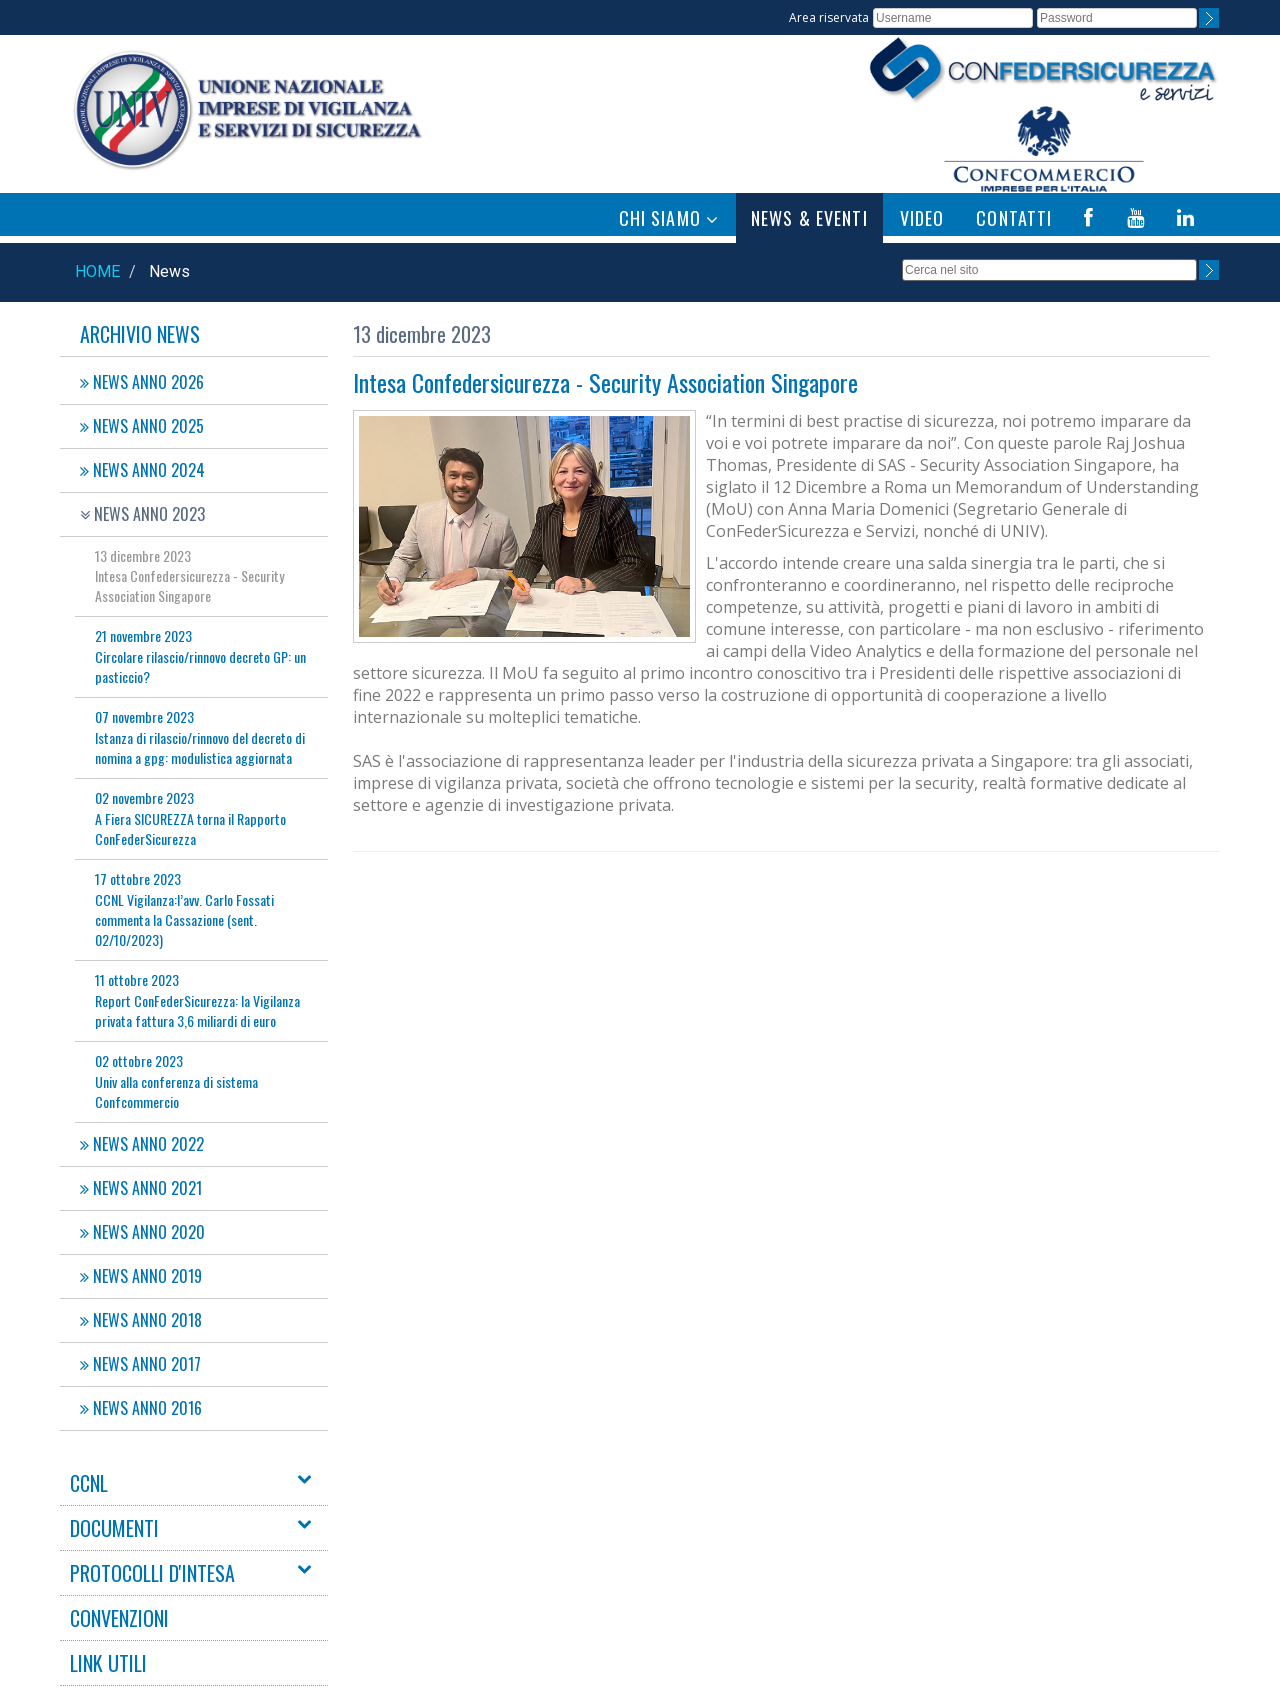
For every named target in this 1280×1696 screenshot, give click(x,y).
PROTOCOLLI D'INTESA (152, 1573)
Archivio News (140, 334)
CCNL (89, 1483)
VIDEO (922, 218)
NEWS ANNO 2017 (140, 1364)
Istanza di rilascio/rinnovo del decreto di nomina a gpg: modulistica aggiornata (200, 737)
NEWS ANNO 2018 (141, 1320)
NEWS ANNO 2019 (141, 1276)
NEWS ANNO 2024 (142, 470)
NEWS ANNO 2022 (142, 1144)
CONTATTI (1014, 218)
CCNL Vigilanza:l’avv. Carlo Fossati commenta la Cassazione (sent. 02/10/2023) (184, 909)
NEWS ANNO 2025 (142, 426)
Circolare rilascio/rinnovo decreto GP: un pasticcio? (200, 656)
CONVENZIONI (119, 1618)
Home (97, 271)
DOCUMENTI (114, 1528)
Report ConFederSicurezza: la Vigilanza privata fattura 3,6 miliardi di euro (197, 1000)
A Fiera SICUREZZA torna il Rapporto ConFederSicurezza (190, 818)
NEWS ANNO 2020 (142, 1232)
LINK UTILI (108, 1663)
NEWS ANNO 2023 (142, 514)
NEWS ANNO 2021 (141, 1188)
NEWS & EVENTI (809, 218)
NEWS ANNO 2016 (141, 1408)
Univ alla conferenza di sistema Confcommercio (176, 1081)
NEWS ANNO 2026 (142, 382)
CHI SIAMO (669, 218)
